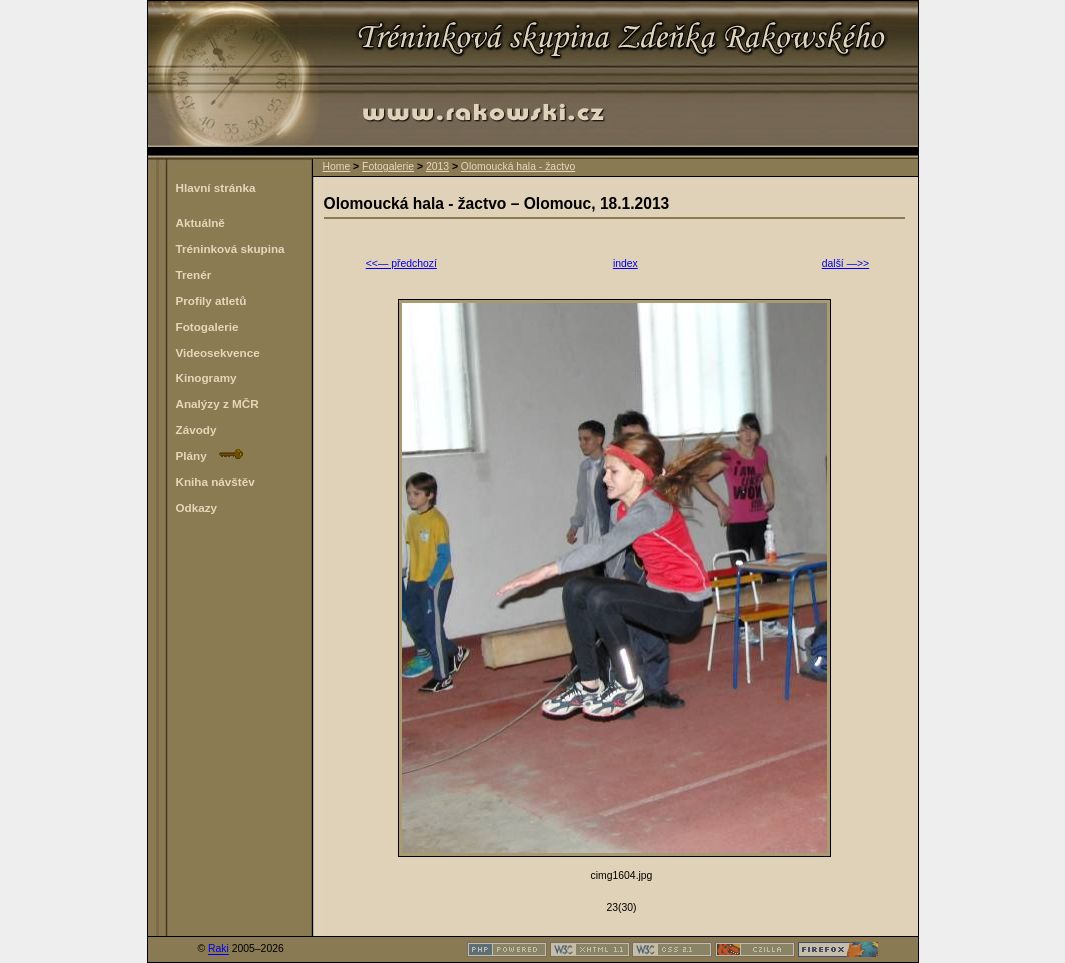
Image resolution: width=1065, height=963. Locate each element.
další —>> (845, 263)
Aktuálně (200, 222)
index (625, 263)
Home (337, 166)
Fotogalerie (388, 166)
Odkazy (197, 507)
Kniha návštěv (215, 481)
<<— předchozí (401, 263)
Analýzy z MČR (217, 403)
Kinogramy (206, 377)
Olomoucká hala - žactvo (518, 166)
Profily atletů (211, 300)
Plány (210, 455)
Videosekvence (218, 352)
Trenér (194, 274)
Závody (196, 429)
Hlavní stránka (216, 187)
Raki (218, 949)
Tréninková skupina (230, 248)
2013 (437, 166)
